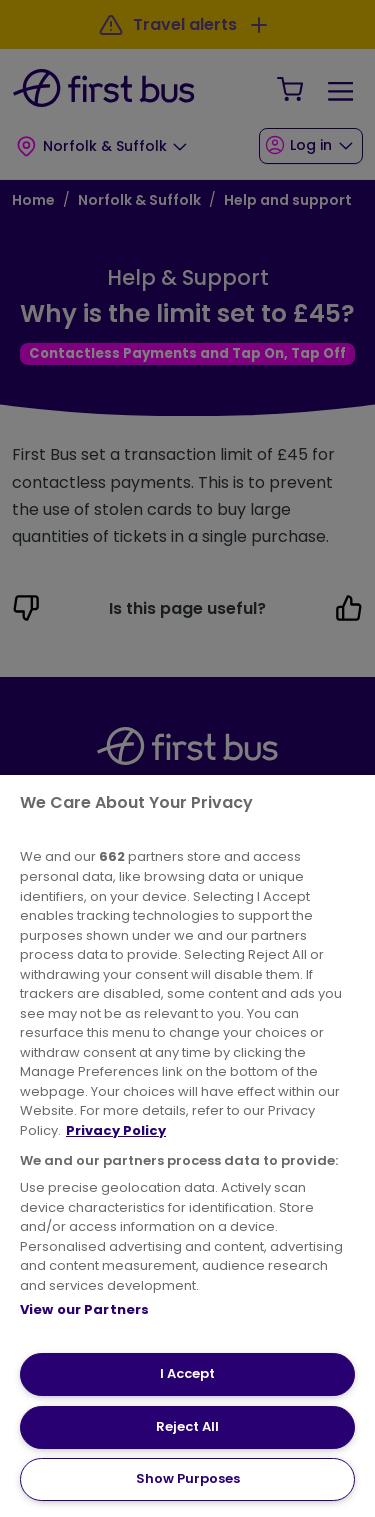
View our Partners (84, 1309)
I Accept (187, 1373)
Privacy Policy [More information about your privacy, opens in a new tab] (116, 1130)
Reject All (187, 1426)
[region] (187, 1146)
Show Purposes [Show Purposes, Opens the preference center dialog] (188, 1478)
